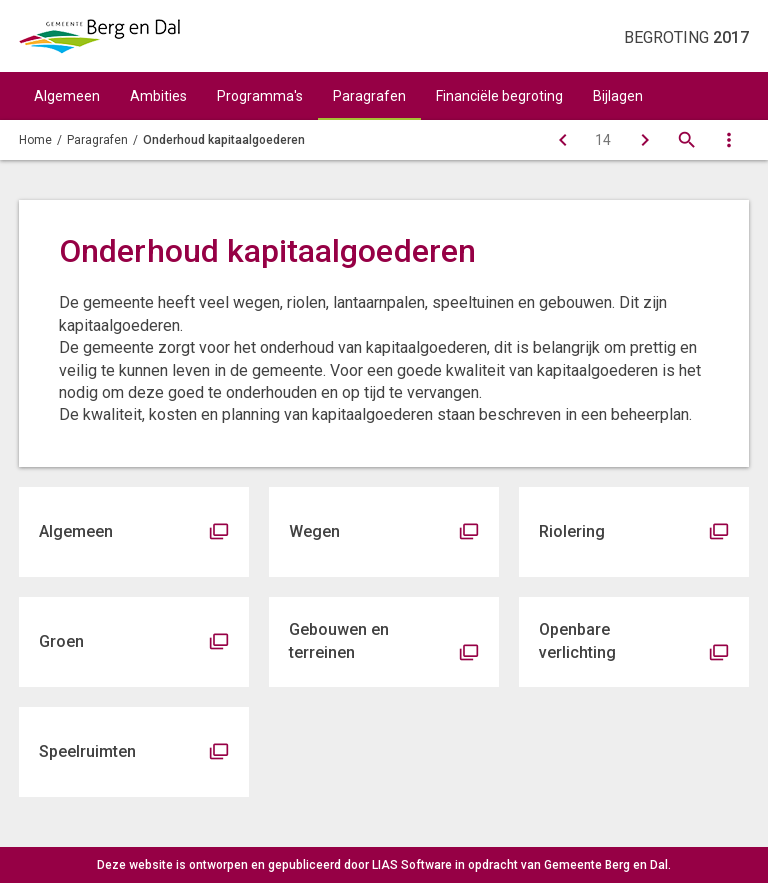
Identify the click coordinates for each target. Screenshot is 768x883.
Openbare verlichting (577, 640)
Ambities (158, 96)
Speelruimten (87, 751)
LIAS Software (412, 865)
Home (35, 140)
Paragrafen (369, 96)
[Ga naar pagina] (603, 140)
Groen (61, 641)
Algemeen (67, 96)
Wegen (314, 531)
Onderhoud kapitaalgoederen (224, 140)
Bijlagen (618, 96)
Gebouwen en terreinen (339, 640)
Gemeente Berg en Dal (606, 865)
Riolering (572, 531)
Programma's (260, 96)
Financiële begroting (499, 96)
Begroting (686, 37)
